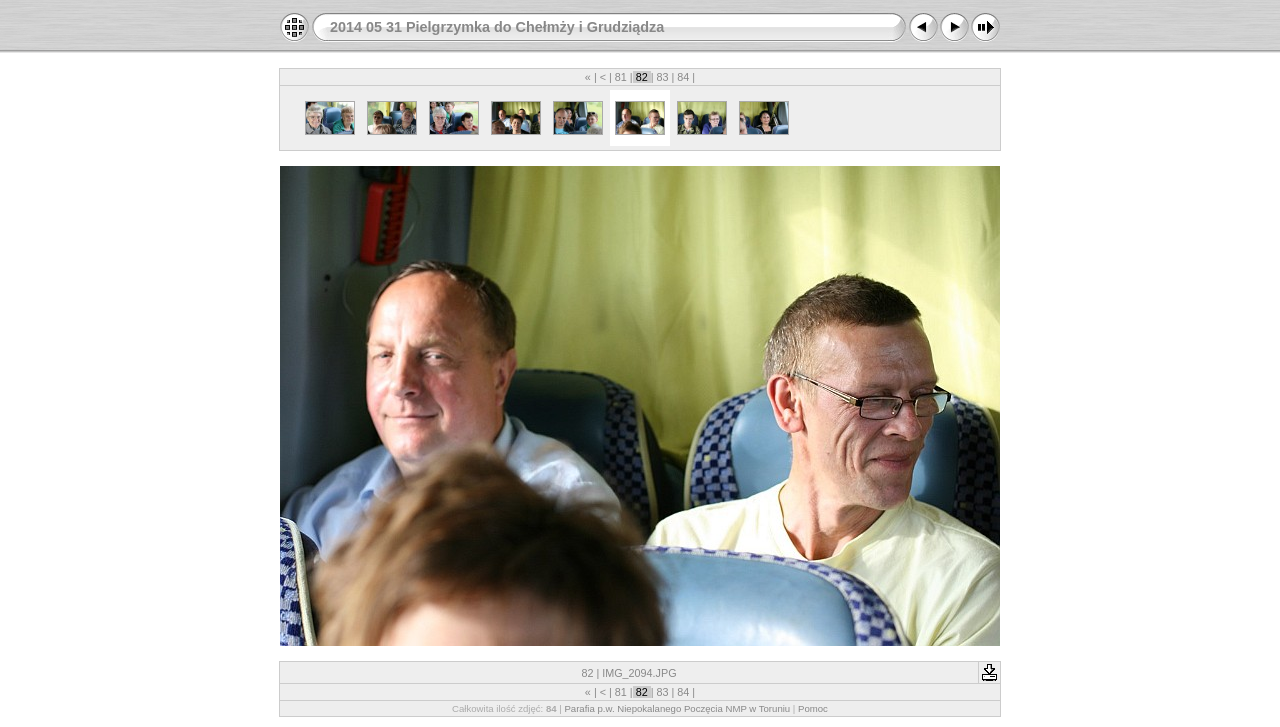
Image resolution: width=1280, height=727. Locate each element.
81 (621, 77)
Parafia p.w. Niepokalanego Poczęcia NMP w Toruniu (677, 708)
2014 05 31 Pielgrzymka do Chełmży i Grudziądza (497, 27)
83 (662, 77)
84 (683, 77)
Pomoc (813, 708)
